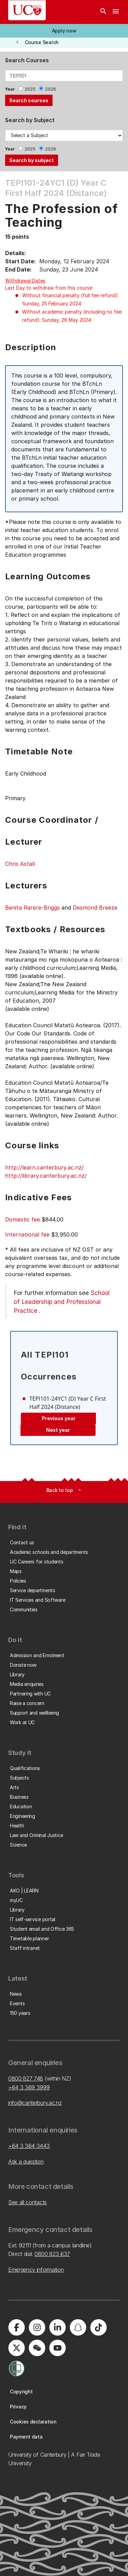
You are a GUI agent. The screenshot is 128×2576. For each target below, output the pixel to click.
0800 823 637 (52, 2253)
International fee (27, 1234)
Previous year (58, 1418)
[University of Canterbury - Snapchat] (78, 2327)
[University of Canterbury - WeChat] (37, 2348)
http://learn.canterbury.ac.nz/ (44, 1167)
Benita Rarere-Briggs (32, 907)
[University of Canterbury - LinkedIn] (57, 2327)
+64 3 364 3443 (29, 2145)
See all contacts (27, 2202)
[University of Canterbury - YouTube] (57, 2348)
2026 (50, 89)
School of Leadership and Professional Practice (62, 1302)
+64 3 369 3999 (29, 2087)
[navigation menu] (116, 12)
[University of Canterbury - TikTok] (98, 2327)
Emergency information (35, 2269)
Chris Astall (20, 863)
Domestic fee (22, 1219)
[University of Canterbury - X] (16, 2348)
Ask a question (26, 2161)
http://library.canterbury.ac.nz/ (46, 1175)
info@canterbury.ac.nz (34, 2102)
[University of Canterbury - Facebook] (16, 2327)
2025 (30, 89)
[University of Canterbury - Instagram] (37, 2327)
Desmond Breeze (95, 907)
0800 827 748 (25, 2078)
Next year (58, 1430)
